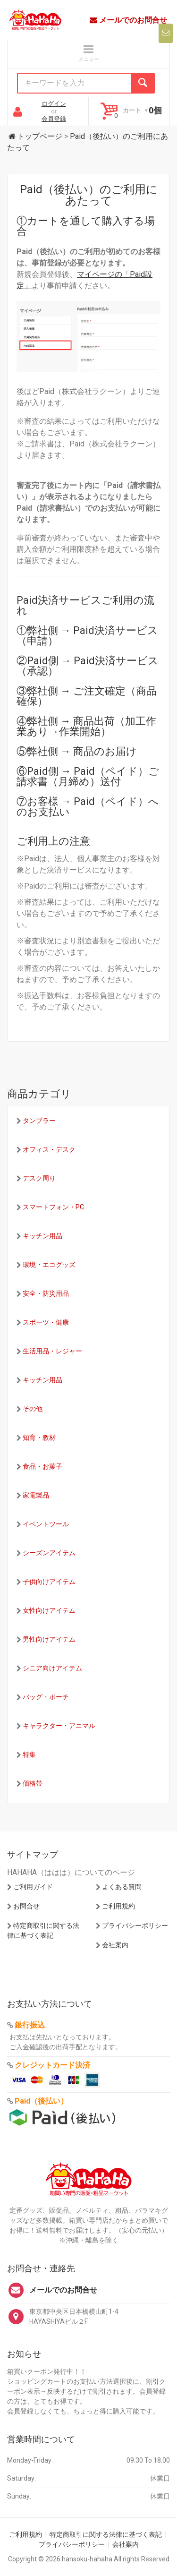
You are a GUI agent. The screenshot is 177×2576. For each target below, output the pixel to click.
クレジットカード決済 (52, 2065)
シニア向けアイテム (52, 1668)
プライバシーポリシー (135, 1925)
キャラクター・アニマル (59, 1725)
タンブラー (39, 1120)
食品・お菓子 (42, 1466)
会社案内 (115, 1945)
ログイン (54, 103)
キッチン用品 (42, 1236)
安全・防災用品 (46, 1293)
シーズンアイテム (49, 1553)
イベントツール (46, 1524)
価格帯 (32, 1783)
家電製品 (36, 1495)
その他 (32, 1408)
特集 (29, 1754)
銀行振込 (30, 2024)
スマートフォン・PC (53, 1207)
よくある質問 (122, 1887)
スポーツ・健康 (46, 1322)
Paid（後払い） (41, 2101)
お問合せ (26, 1906)
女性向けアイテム (49, 1610)
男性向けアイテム (49, 1639)
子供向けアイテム (49, 1581)
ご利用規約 (118, 1906)
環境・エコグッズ (49, 1264)
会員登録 (54, 118)
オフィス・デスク (49, 1149)
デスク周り (39, 1178)
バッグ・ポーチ (46, 1697)
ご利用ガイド (33, 1887)
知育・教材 (39, 1437)
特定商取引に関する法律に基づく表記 (106, 2534)
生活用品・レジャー (52, 1351)
